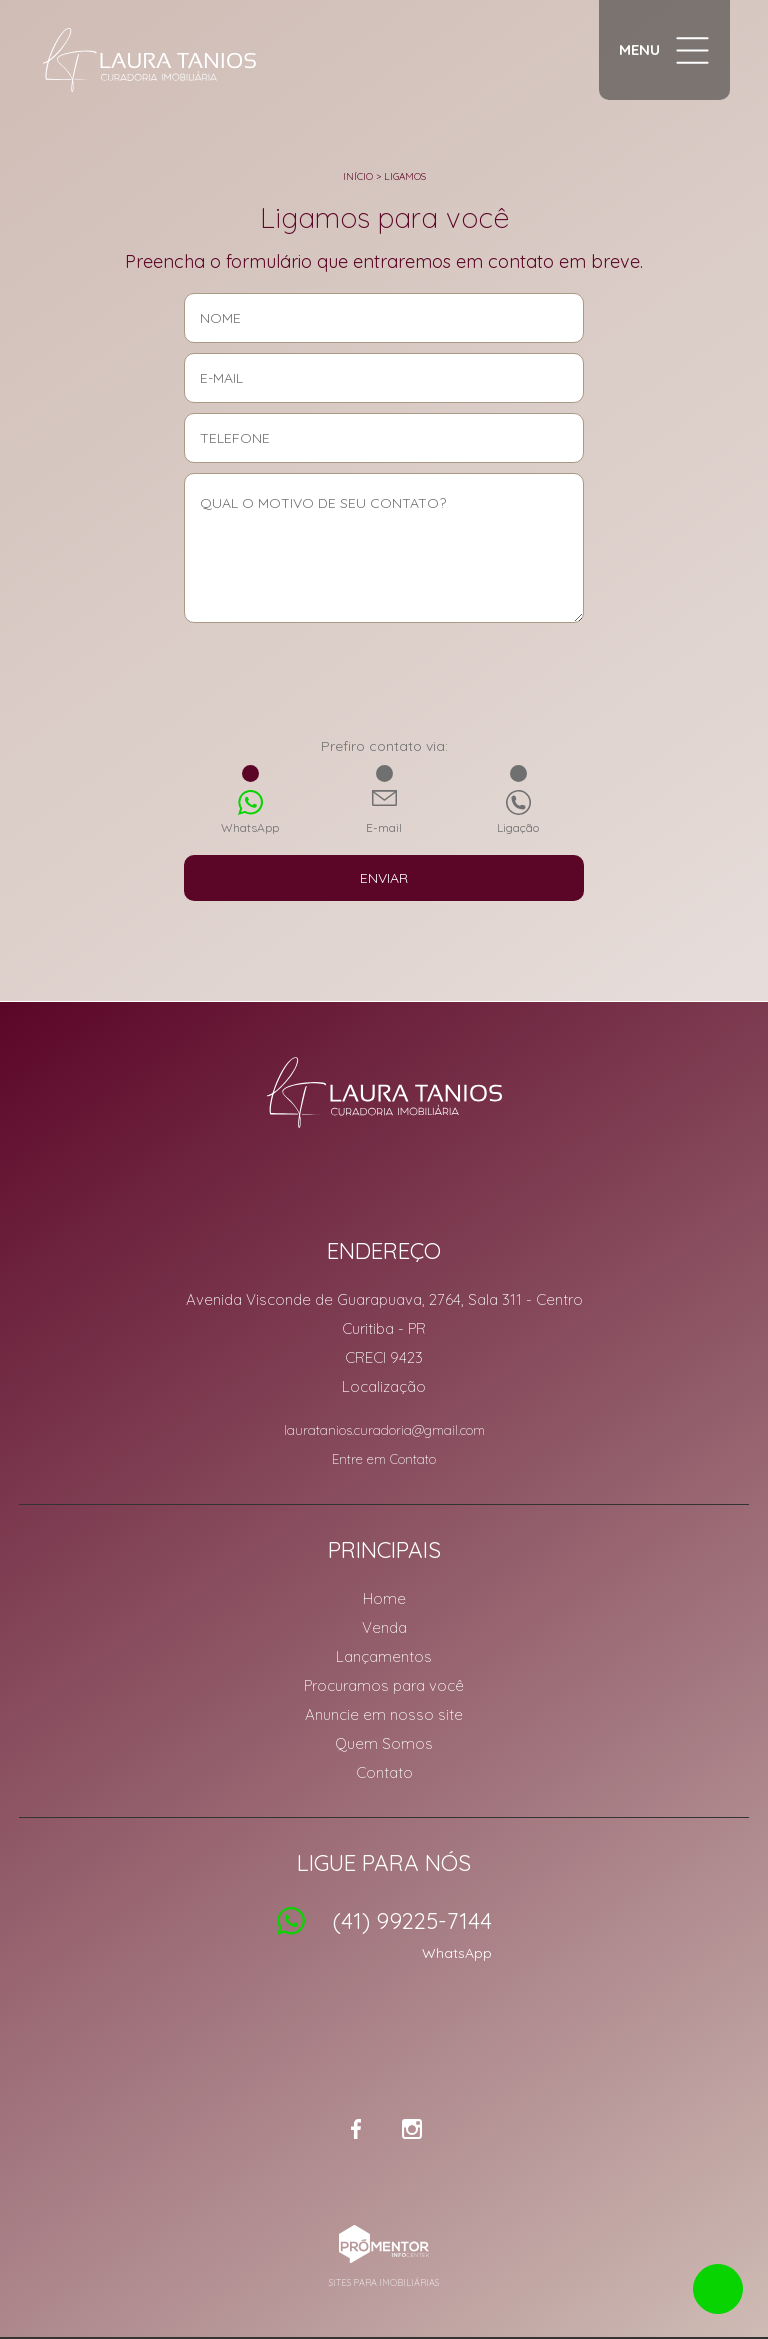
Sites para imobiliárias (384, 2282)
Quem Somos (384, 1743)
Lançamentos (384, 1656)
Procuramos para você (384, 1685)
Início (358, 176)
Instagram (412, 2129)
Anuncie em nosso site (384, 1714)
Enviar (384, 878)
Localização (384, 1386)
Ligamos (405, 176)
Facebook (356, 2129)
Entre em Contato (384, 1459)
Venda (384, 1627)
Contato (384, 1772)
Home (384, 1598)
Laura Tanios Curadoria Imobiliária (384, 1092)
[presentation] (384, 687)
